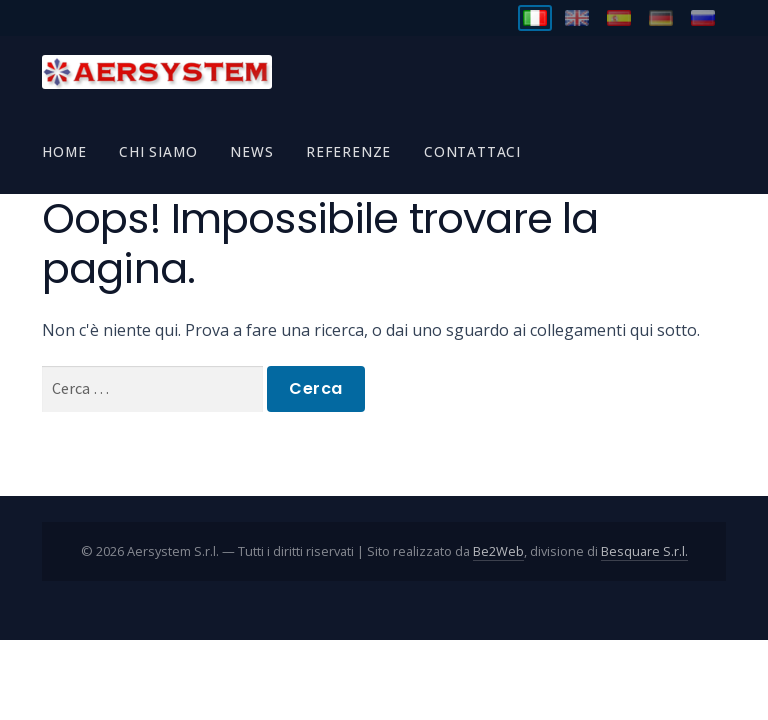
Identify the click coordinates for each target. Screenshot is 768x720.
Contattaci (472, 151)
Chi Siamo (158, 151)
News (251, 151)
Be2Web (498, 551)
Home (64, 151)
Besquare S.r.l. (644, 551)
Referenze (348, 151)
